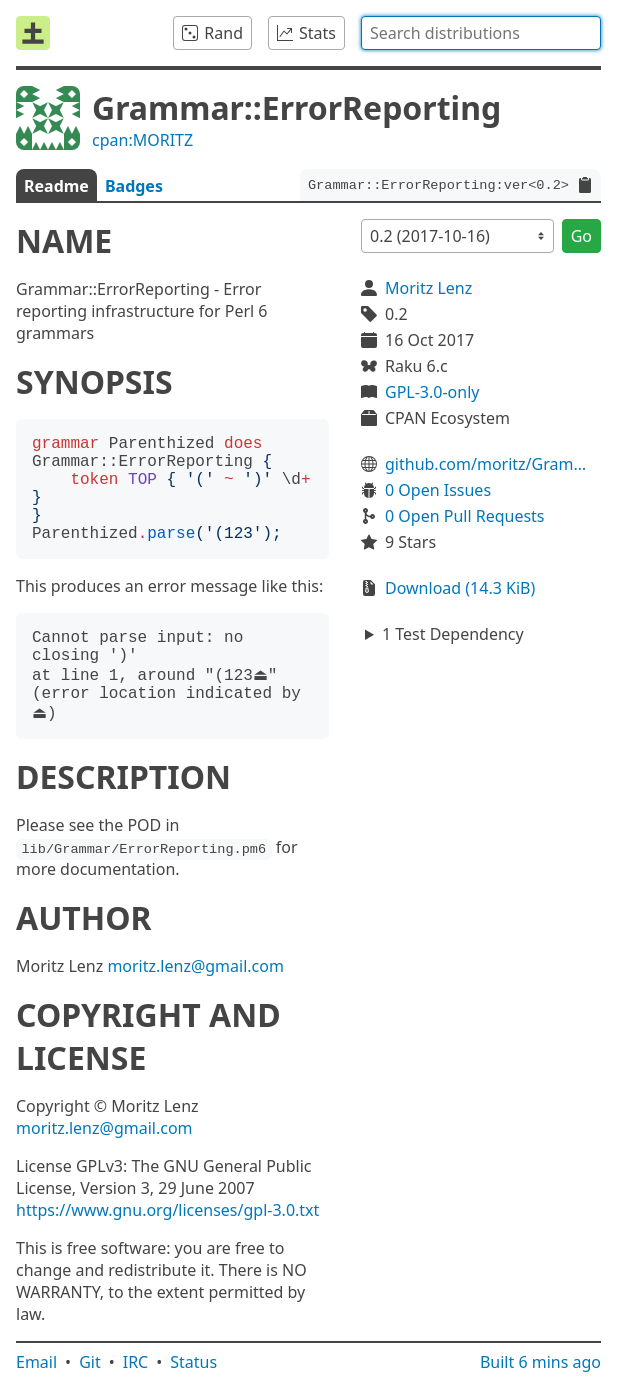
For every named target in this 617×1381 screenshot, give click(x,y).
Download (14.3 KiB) (460, 588)
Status (193, 1362)
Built (540, 1362)
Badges (134, 186)
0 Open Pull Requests (465, 516)
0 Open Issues (438, 490)
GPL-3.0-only (432, 392)
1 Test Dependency (453, 634)
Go (581, 236)
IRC (136, 1362)
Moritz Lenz (428, 288)
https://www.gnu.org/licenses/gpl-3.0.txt (167, 1210)
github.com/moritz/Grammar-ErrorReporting (493, 464)
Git (90, 1362)
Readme (56, 186)
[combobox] (481, 33)
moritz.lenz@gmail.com (195, 966)
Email (36, 1362)
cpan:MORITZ (142, 140)
